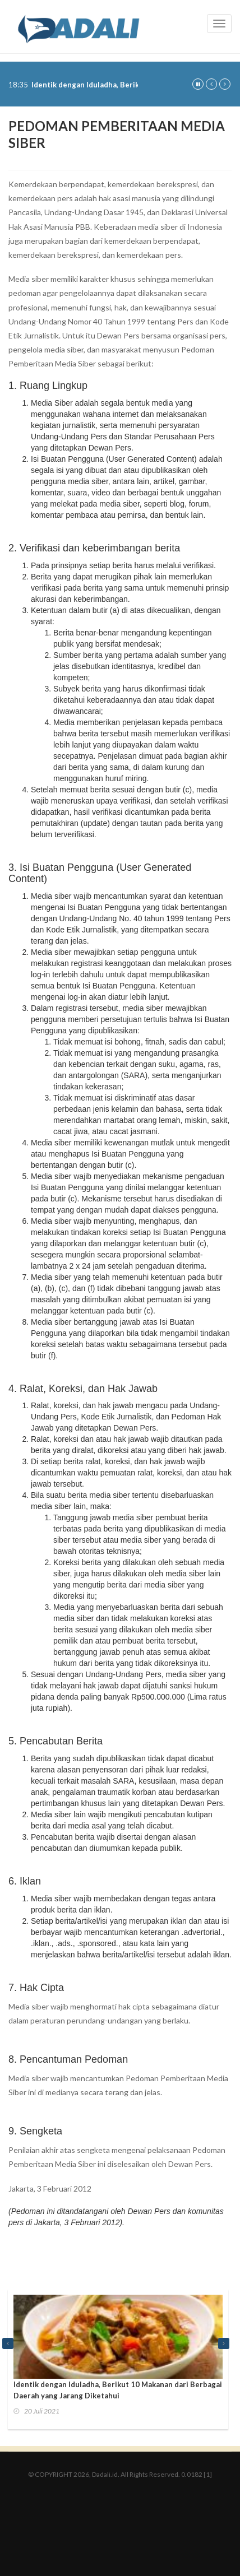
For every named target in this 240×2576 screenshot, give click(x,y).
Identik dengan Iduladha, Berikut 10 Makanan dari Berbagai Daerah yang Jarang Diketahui (117, 2390)
